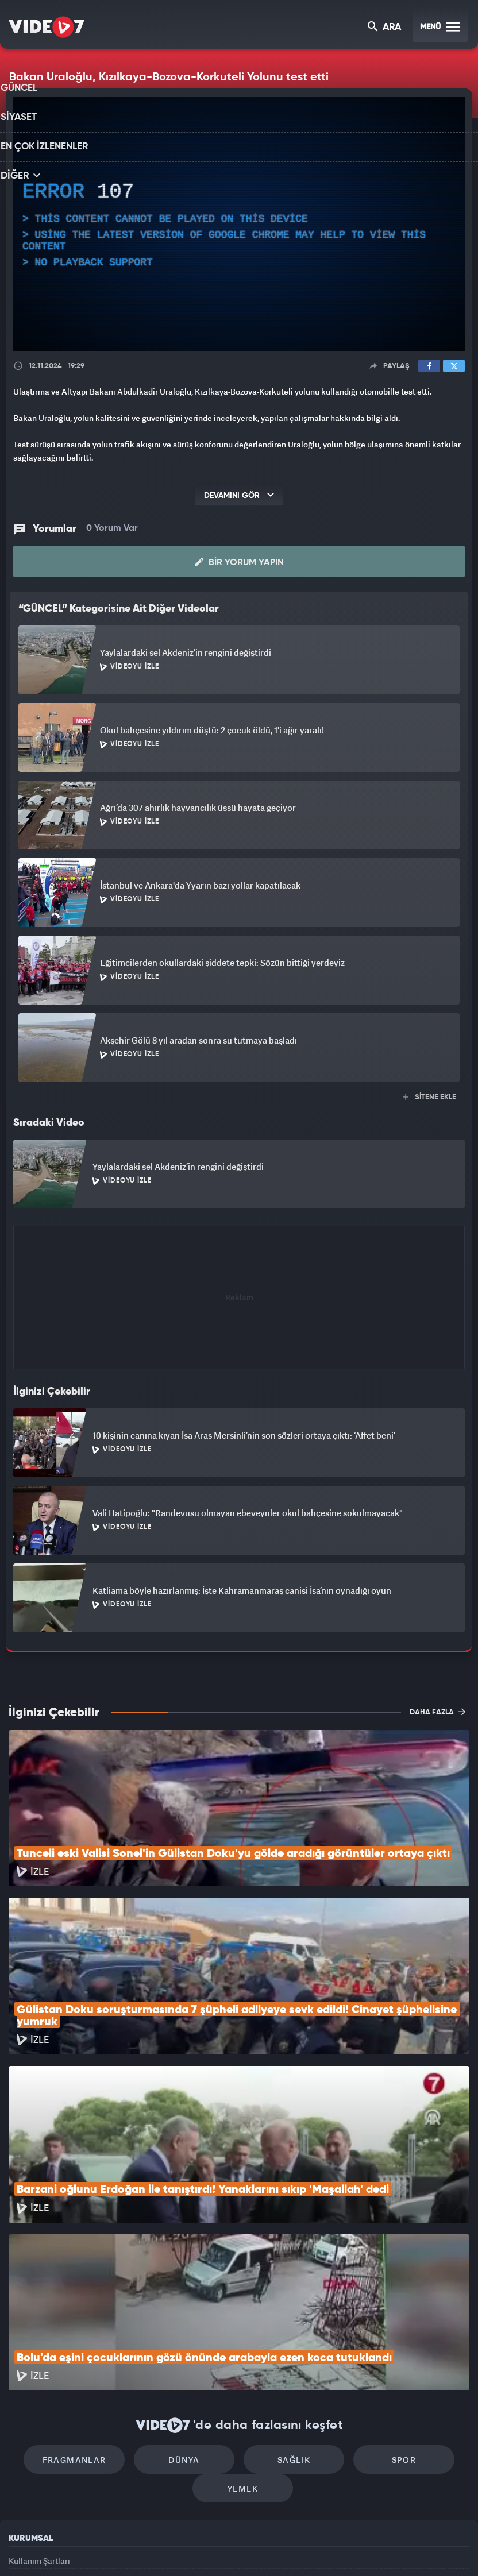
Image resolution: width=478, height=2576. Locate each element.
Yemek (243, 2344)
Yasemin (370, 2548)
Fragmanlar (92, 2309)
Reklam (23, 2442)
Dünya (190, 2309)
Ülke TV (234, 2548)
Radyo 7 (143, 2548)
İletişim (22, 2468)
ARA (385, 28)
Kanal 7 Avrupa (190, 2548)
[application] (239, 224)
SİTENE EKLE (429, 1097)
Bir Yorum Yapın (239, 562)
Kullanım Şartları (39, 2416)
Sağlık (288, 2309)
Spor (386, 2309)
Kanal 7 (94, 2548)
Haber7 (298, 2548)
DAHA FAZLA (437, 1711)
